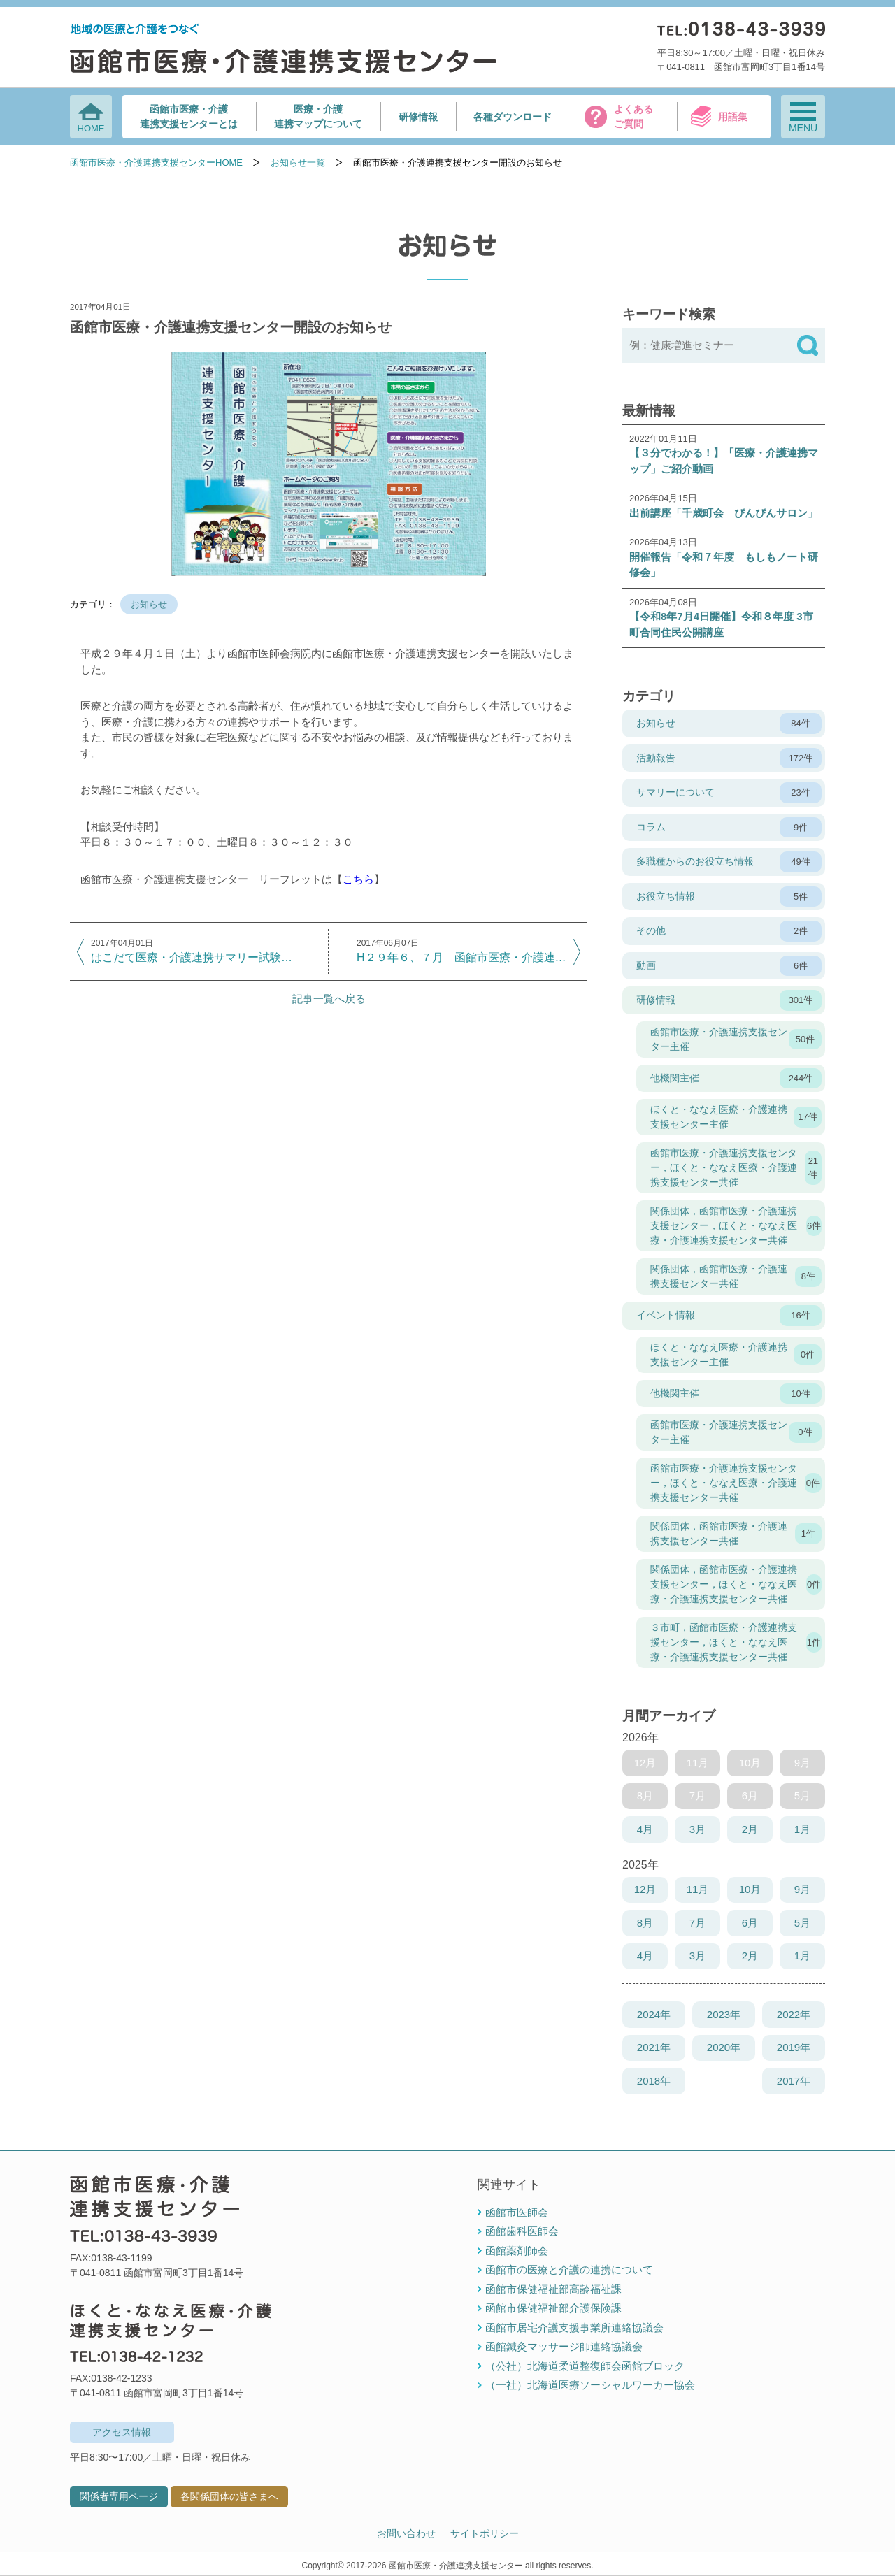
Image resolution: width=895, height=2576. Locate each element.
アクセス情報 (121, 2432)
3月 (697, 1829)
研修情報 (418, 116)
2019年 (793, 2047)
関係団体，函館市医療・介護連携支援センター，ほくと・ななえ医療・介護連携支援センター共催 (736, 1225)
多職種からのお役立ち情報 (729, 861)
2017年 (793, 2081)
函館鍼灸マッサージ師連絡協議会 (564, 2346)
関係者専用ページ (119, 2496)
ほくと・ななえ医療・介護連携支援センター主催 (736, 1117)
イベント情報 (729, 1315)
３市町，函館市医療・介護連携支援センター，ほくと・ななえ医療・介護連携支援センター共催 (736, 1642)
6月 (750, 1923)
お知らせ (149, 604)
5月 (802, 1923)
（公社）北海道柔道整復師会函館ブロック (585, 2366)
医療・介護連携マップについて (318, 116)
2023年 (723, 2014)
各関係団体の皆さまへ (229, 2496)
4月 (645, 1829)
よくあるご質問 (633, 116)
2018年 (654, 2081)
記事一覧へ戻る (329, 999)
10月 (750, 1889)
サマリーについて (729, 792)
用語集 (732, 116)
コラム (729, 827)
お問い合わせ (406, 2533)
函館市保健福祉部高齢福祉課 (553, 2289)
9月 (802, 1889)
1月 (802, 1829)
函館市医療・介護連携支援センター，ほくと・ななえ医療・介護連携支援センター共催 (736, 1167)
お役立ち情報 (729, 896)
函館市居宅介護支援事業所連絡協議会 (574, 2327)
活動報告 (729, 758)
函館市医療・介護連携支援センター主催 (736, 1039)
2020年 (723, 2047)
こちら (358, 879)
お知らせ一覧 (298, 162)
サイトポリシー (484, 2533)
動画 (729, 966)
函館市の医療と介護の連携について (569, 2269)
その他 (729, 931)
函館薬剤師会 (516, 2251)
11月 (698, 1889)
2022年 (793, 2014)
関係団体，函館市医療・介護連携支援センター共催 (736, 1276)
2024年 (654, 2014)
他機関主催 (736, 1078)
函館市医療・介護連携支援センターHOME (156, 162)
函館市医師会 (516, 2212)
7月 (697, 1923)
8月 (645, 1923)
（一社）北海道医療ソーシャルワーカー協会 (590, 2385)
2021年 (654, 2047)
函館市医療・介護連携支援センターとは (189, 116)
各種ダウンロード (512, 116)
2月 (750, 1829)
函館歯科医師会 (522, 2231)
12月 (645, 1889)
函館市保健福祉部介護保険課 (553, 2308)
